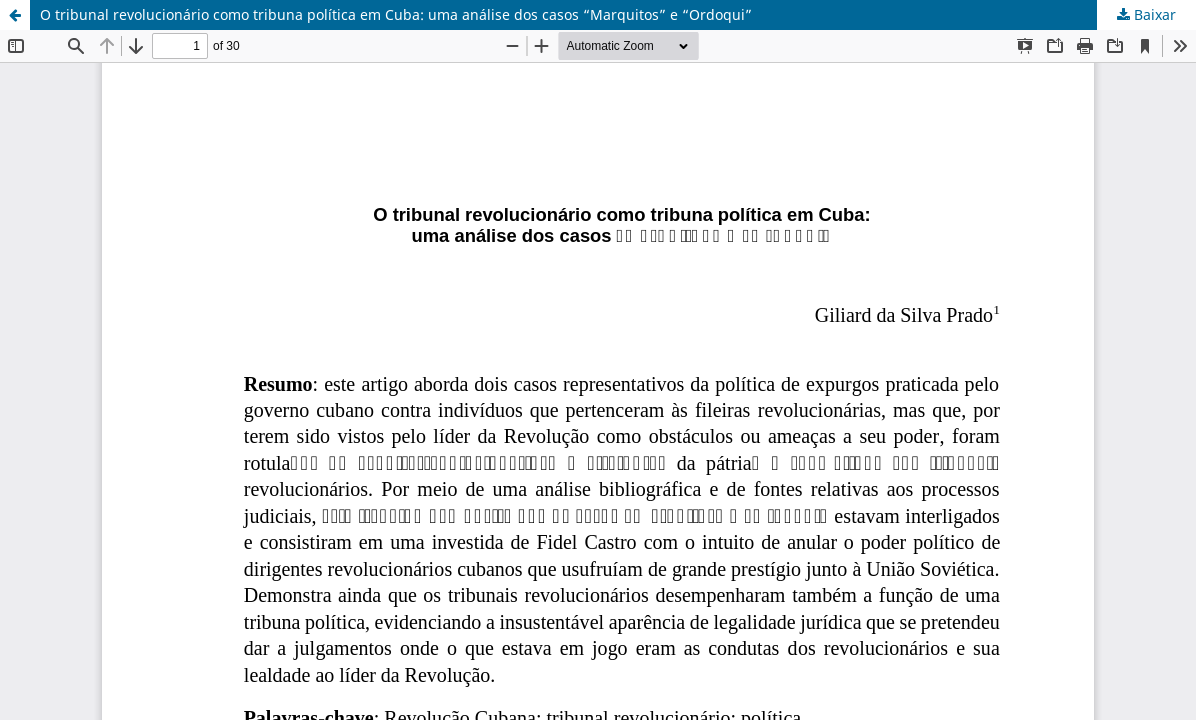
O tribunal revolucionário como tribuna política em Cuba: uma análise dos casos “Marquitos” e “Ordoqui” (396, 14)
